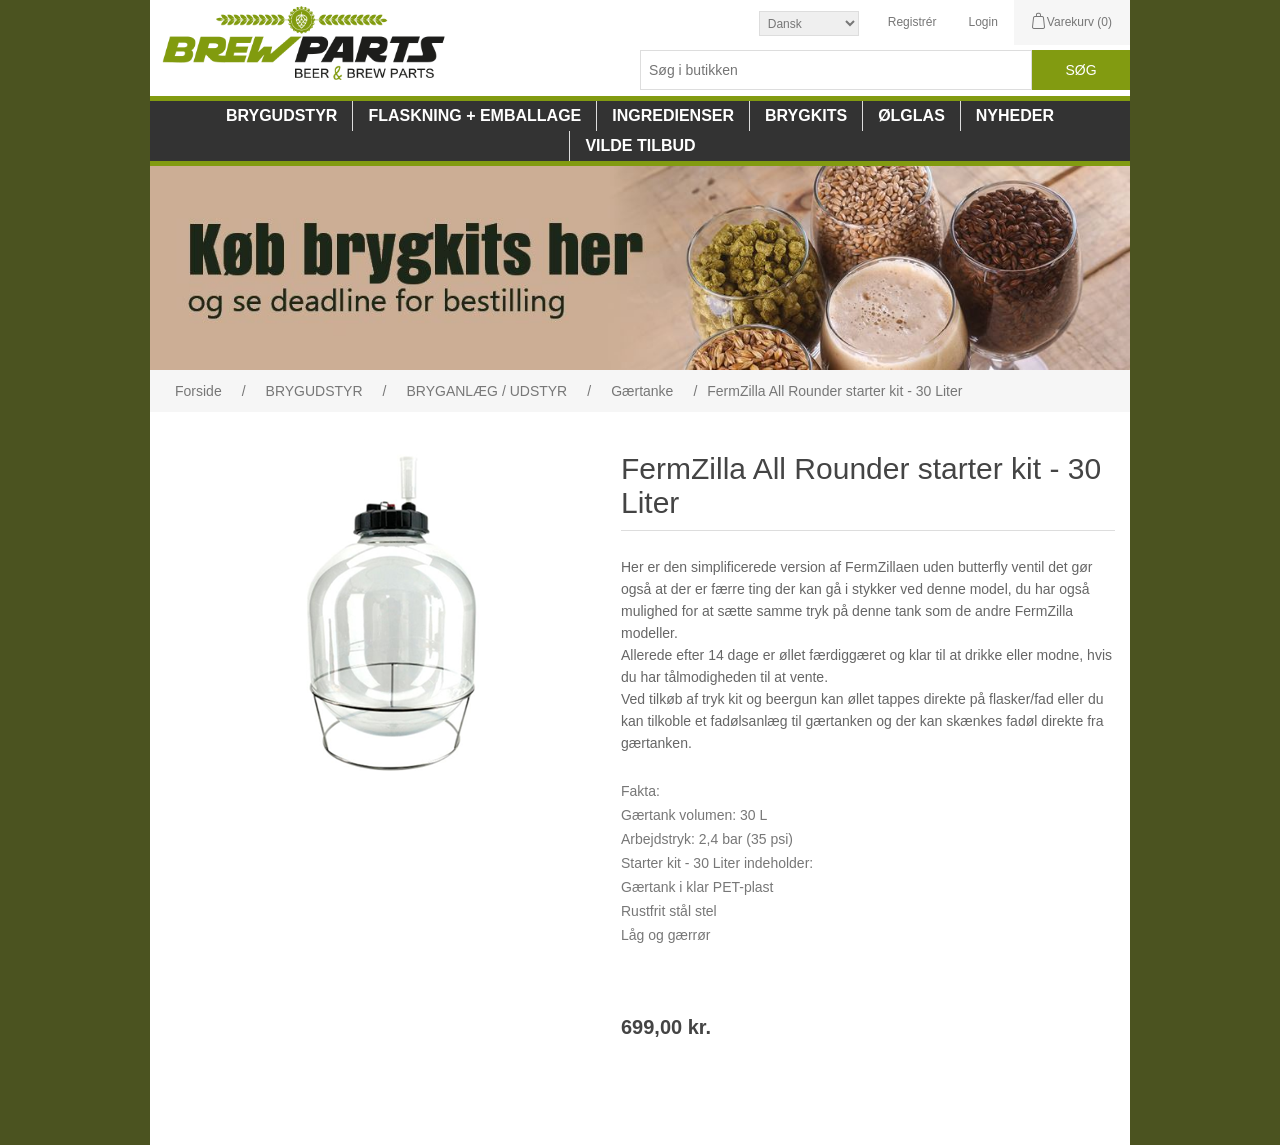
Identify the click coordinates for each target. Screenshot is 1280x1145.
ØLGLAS (911, 115)
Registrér (912, 22)
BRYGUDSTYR (281, 115)
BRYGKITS (806, 115)
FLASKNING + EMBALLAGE (474, 115)
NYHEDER (1015, 115)
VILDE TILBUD (640, 145)
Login (982, 22)
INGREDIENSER (673, 115)
